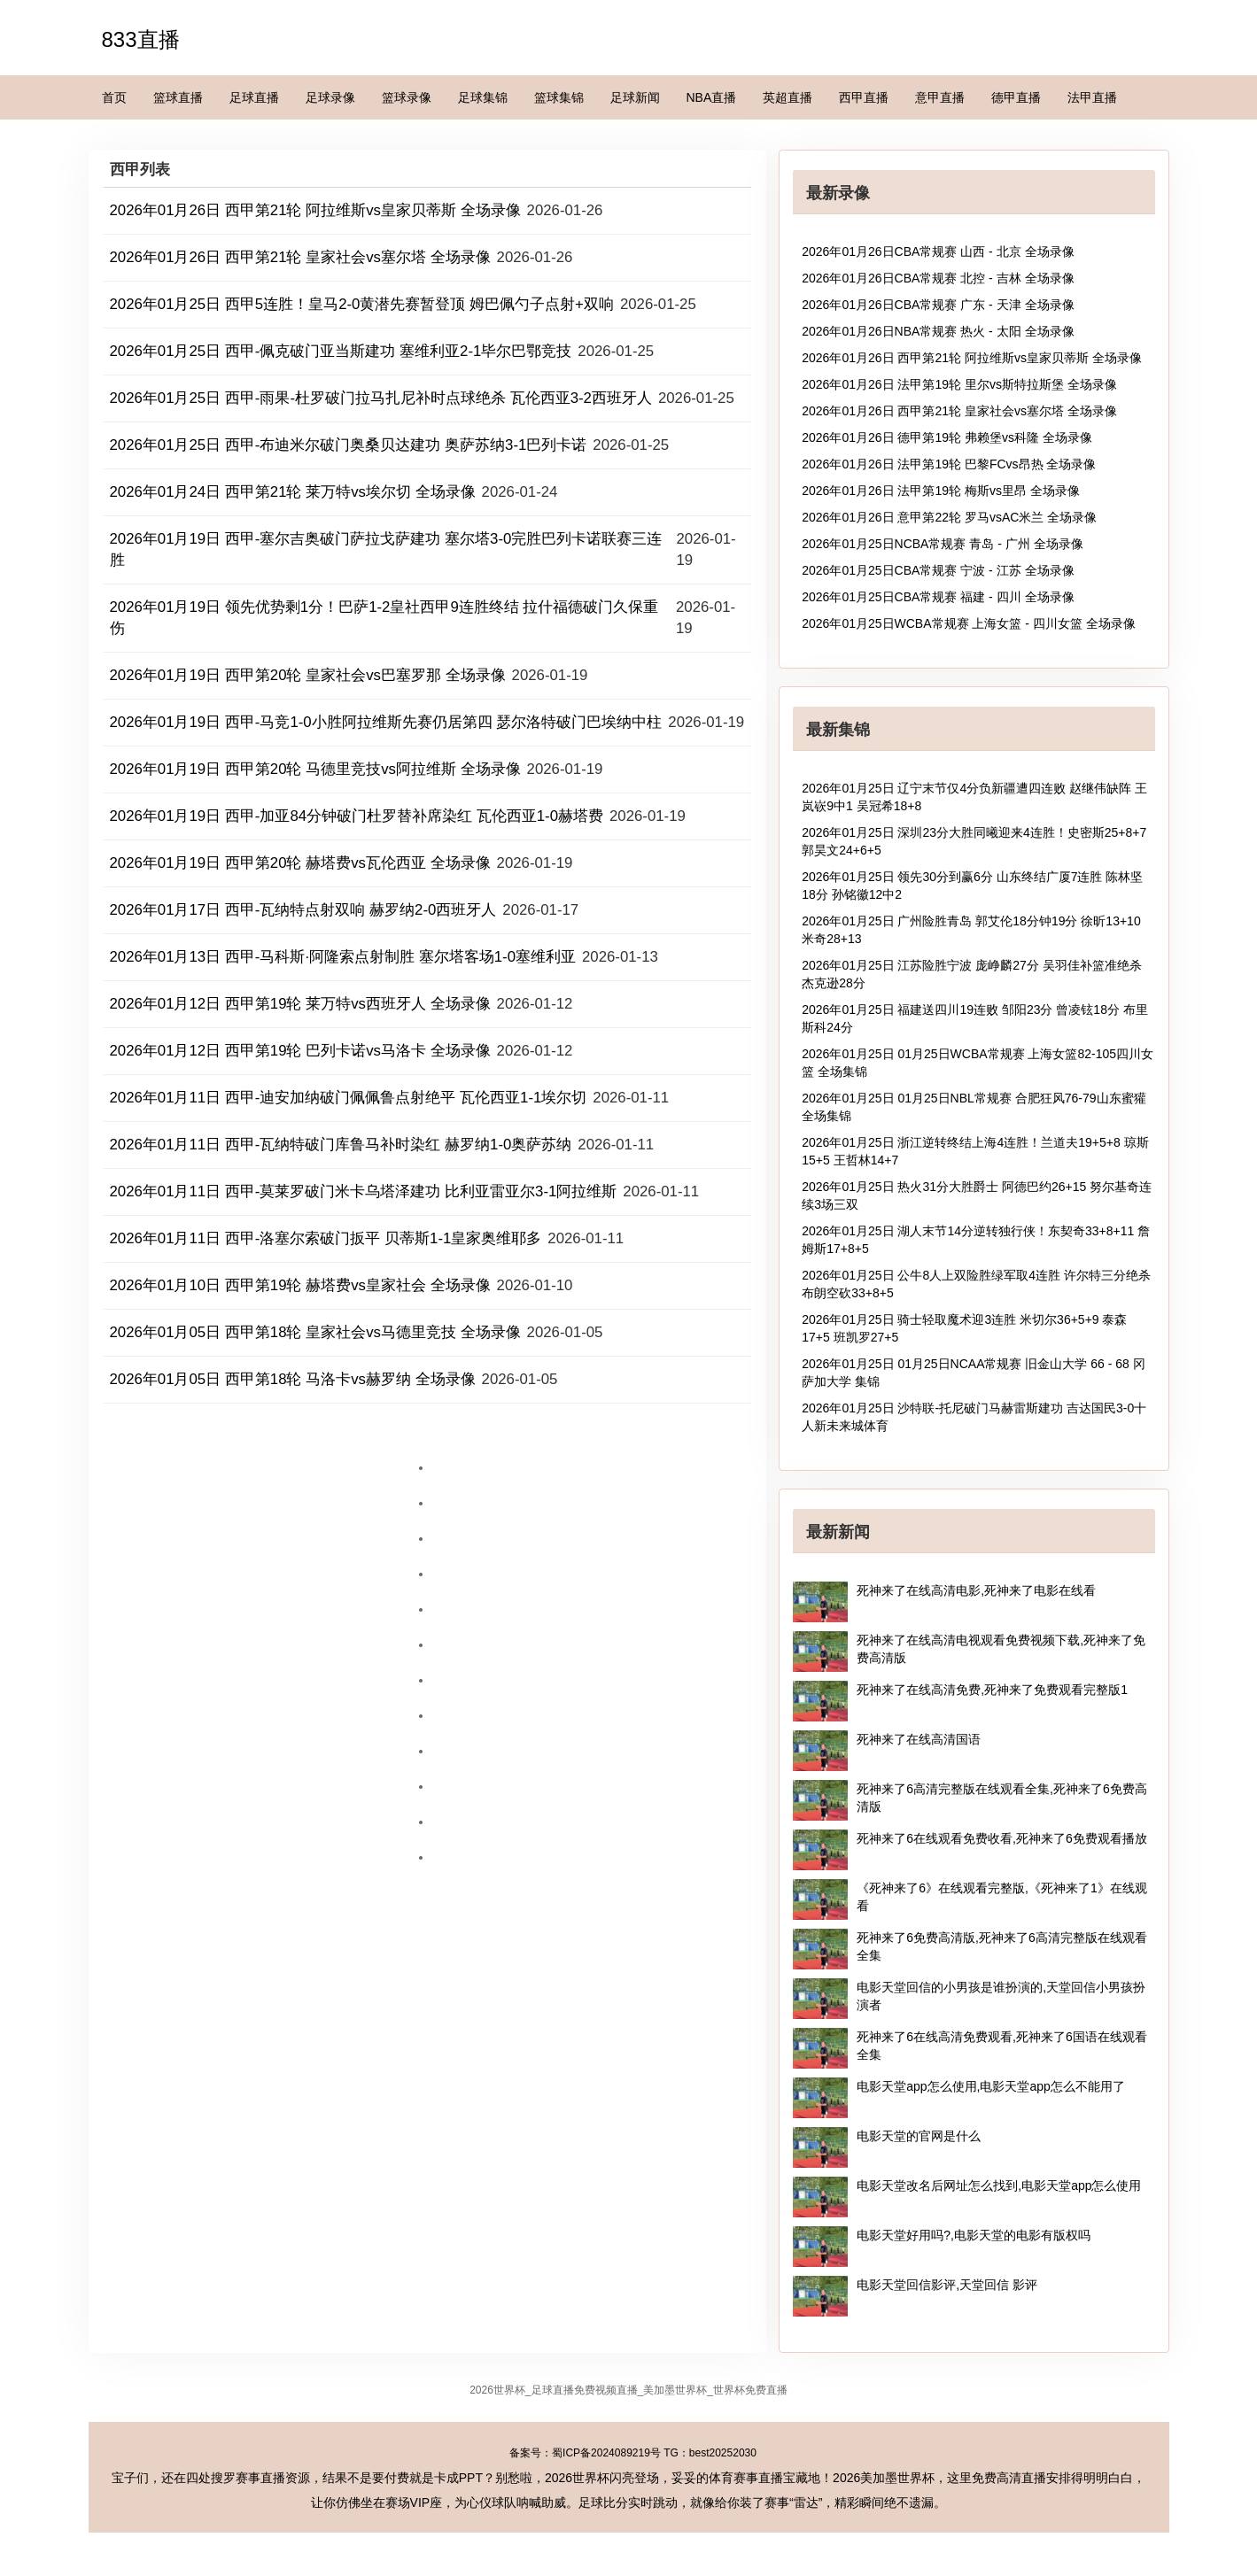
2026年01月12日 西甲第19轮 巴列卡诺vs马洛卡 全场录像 (300, 1050)
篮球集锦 (559, 97)
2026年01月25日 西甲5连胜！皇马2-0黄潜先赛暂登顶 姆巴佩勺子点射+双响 (362, 304)
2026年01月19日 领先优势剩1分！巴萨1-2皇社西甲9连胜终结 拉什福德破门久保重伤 (384, 618)
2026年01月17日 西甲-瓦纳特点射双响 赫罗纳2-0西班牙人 (303, 909)
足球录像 (330, 97)
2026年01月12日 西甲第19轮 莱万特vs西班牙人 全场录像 (300, 1003)
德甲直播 (1016, 97)
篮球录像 (406, 97)
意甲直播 (940, 97)
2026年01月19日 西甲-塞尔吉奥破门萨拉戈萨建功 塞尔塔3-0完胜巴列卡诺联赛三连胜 (386, 549)
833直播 (141, 39)
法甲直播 (1092, 97)
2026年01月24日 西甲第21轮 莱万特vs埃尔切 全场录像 (293, 491)
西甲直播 (863, 97)
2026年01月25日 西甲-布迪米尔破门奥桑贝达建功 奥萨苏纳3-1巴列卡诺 (348, 445)
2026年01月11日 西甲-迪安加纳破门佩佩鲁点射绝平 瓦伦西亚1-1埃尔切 (348, 1097)
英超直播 (787, 97)
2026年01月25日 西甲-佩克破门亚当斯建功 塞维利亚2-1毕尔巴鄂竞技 (341, 351)
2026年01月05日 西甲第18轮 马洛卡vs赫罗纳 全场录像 (293, 1379)
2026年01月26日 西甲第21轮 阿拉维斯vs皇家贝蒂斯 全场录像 (315, 210)
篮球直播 (178, 97)
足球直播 (254, 97)
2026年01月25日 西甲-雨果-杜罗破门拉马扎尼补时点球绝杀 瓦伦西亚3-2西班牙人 (381, 398)
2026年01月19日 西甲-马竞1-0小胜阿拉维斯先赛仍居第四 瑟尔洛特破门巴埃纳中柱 (386, 722)
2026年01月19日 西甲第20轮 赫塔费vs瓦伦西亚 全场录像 (300, 863)
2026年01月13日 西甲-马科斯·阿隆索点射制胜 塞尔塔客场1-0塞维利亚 (343, 956)
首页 (114, 97)
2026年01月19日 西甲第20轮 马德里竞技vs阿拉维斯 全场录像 (315, 769)
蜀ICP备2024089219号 (606, 2453)
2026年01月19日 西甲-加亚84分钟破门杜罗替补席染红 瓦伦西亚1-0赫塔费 (357, 816)
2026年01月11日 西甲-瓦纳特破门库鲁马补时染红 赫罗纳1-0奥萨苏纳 (341, 1144)
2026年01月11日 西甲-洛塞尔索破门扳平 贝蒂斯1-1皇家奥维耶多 (326, 1238)
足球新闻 (635, 97)
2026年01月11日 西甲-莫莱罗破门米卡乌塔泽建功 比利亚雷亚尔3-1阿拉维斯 (363, 1191)
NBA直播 (712, 97)
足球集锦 (483, 97)
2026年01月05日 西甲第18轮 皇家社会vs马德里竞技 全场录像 (315, 1332)
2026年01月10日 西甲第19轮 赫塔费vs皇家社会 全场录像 (300, 1285)
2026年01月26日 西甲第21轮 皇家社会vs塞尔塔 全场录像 (300, 257)
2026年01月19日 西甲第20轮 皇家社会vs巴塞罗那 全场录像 (308, 675)
